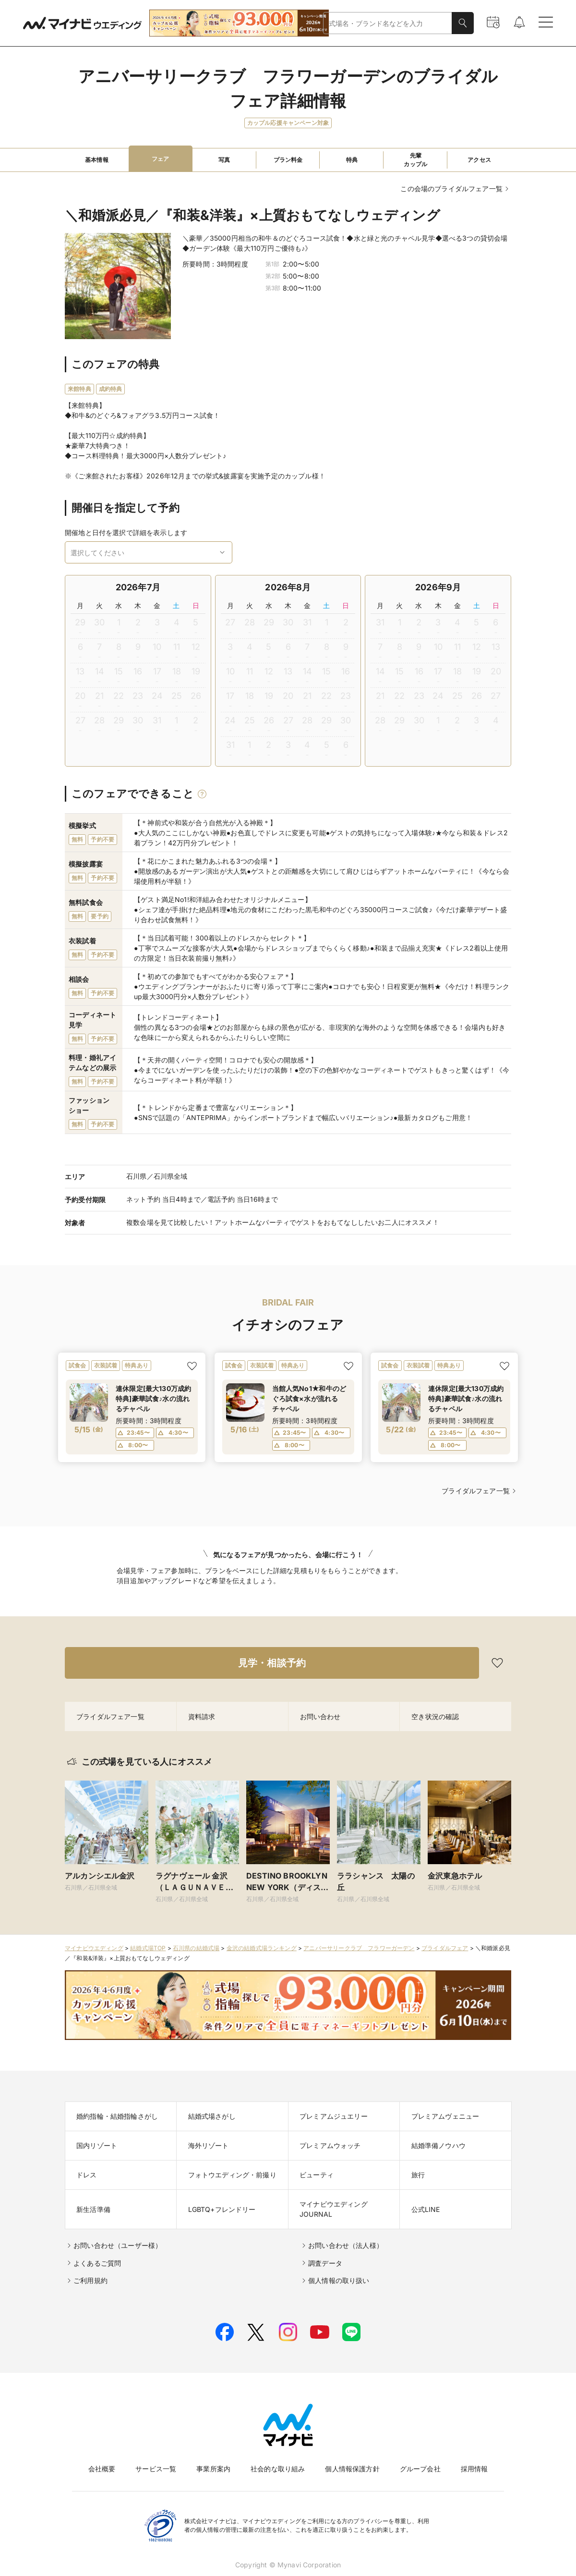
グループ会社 (420, 2469)
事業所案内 (213, 2469)
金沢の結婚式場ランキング (262, 1948)
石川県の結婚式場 (196, 1948)
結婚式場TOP (148, 1948)
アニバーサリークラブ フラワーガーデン (358, 1948)
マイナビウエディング (94, 1948)
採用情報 (474, 2469)
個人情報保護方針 (352, 2469)
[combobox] (387, 23)
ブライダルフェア (444, 1948)
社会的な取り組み (278, 2469)
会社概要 (102, 2469)
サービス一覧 (155, 2469)
